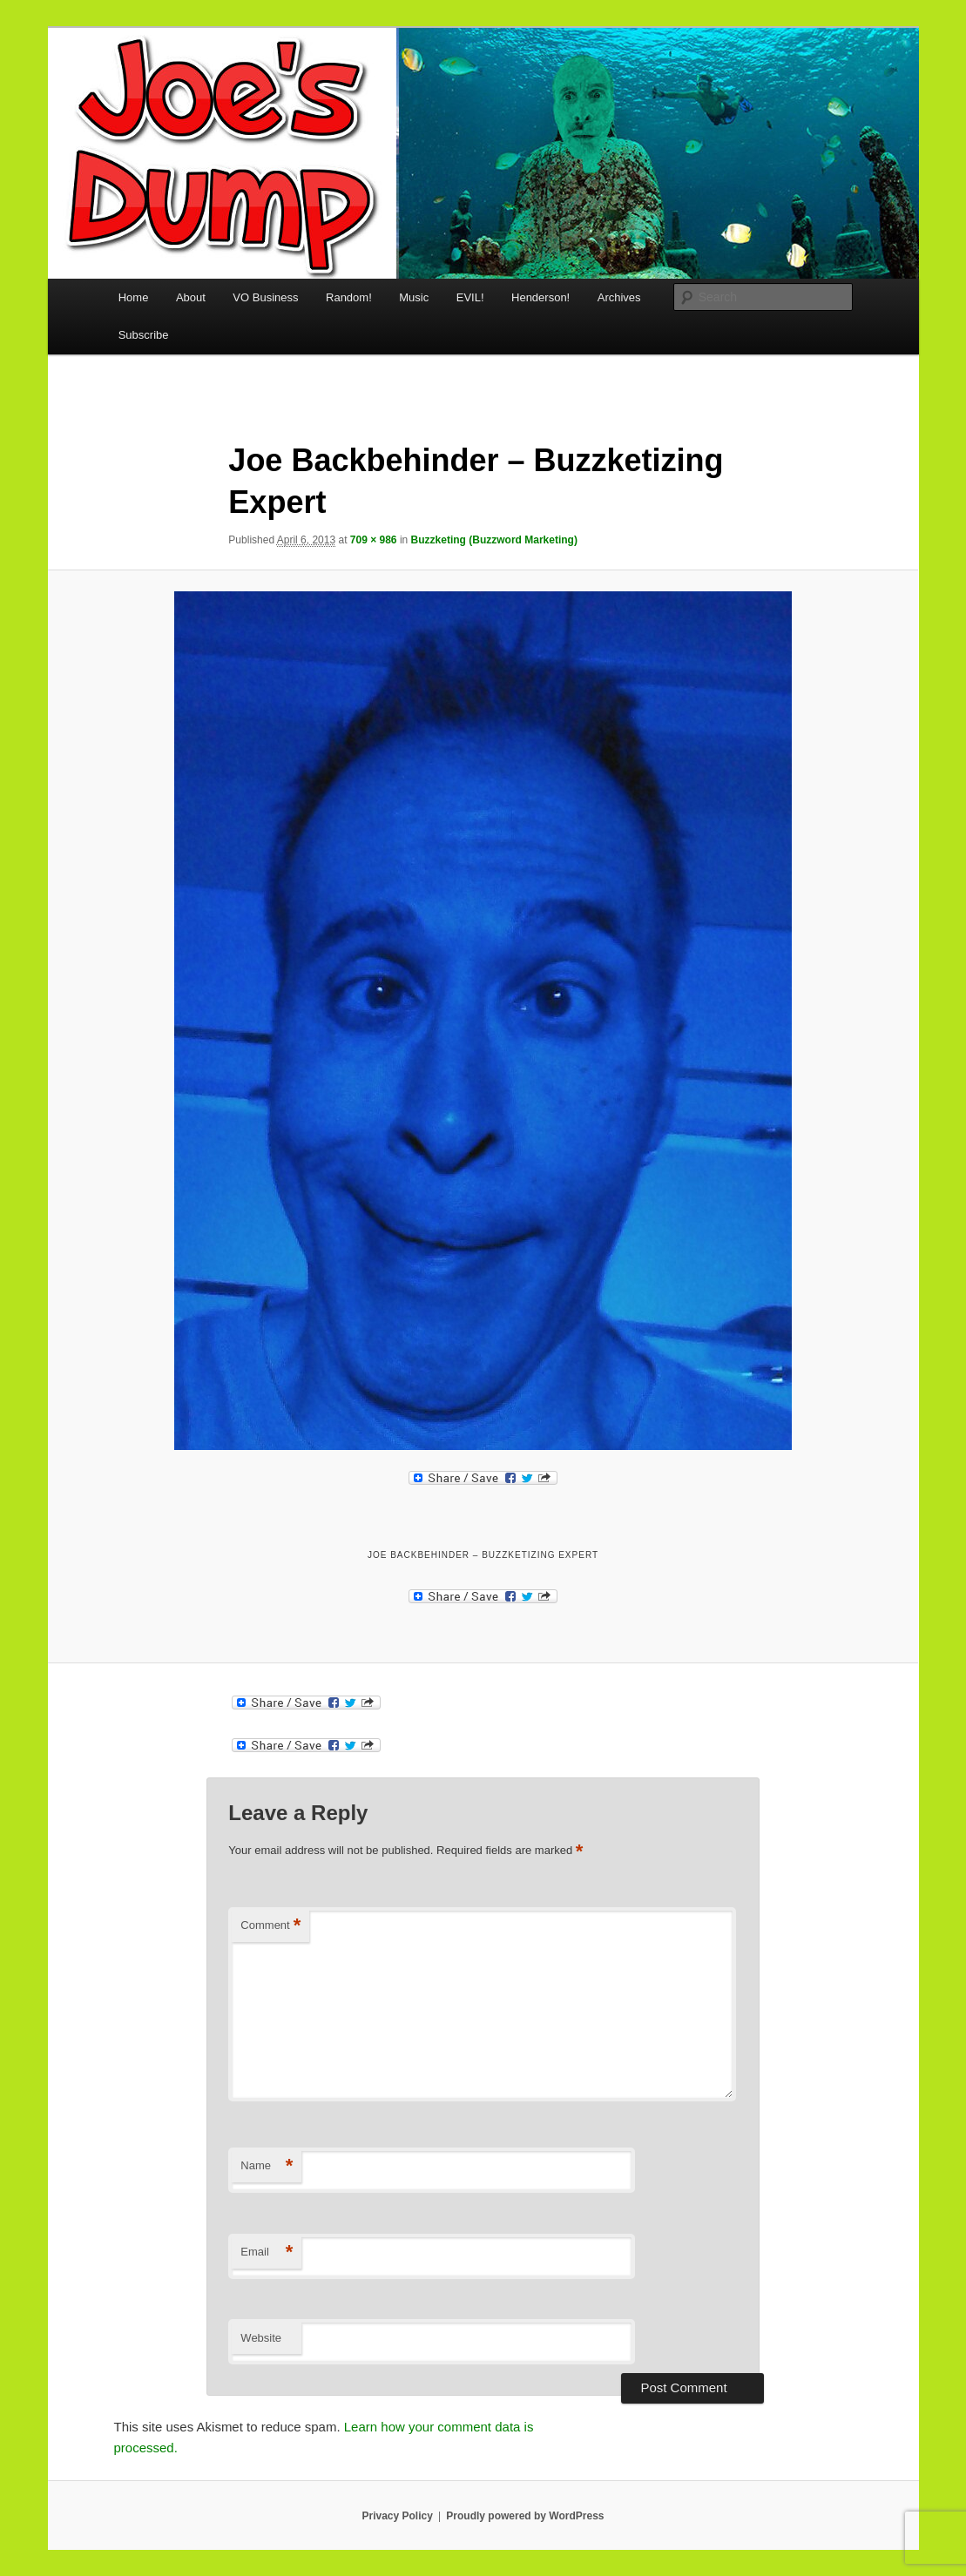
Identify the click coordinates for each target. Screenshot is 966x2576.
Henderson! (540, 297)
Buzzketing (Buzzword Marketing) (494, 540)
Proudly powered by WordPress (525, 2516)
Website (260, 2337)
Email (266, 2252)
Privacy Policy (396, 2516)
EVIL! (470, 297)
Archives (619, 297)
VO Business (265, 297)
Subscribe (143, 334)
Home (133, 297)
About (191, 297)
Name (266, 2166)
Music (414, 297)
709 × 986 (373, 540)
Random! (349, 297)
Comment (270, 1926)
